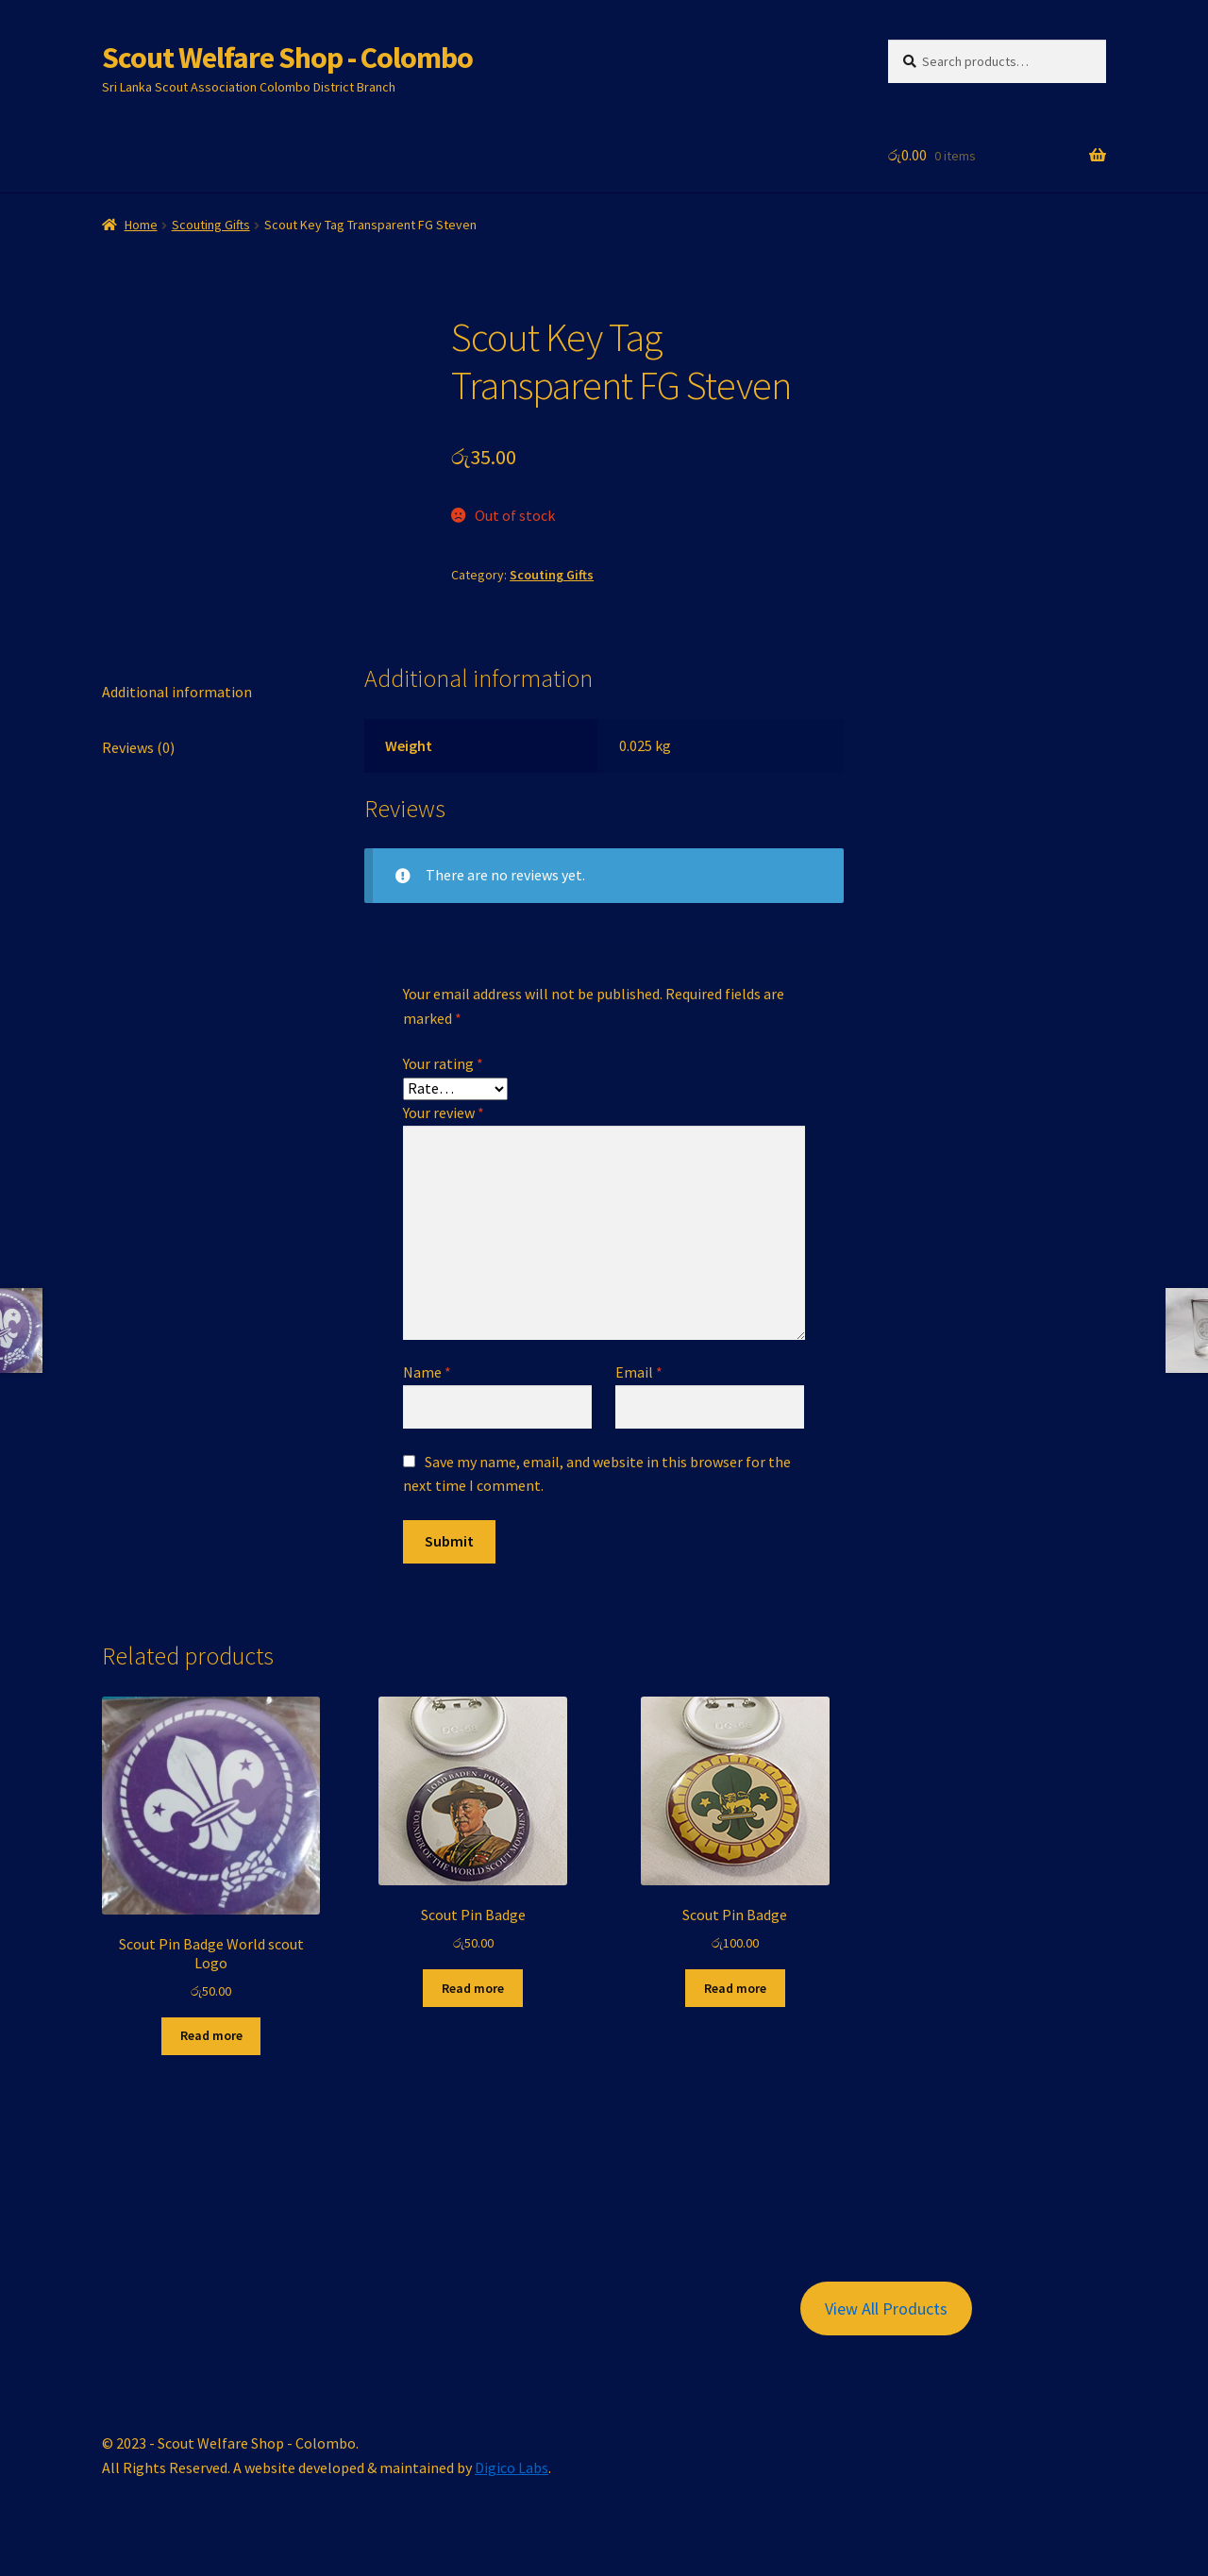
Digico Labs (511, 2467)
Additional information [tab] (177, 691)
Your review (443, 1112)
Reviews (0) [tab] (138, 747)
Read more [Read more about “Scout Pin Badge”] (473, 1988)
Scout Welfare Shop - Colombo (287, 57)
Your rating (443, 1063)
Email (639, 1372)
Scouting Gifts (211, 224)
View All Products (886, 2308)
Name (427, 1372)
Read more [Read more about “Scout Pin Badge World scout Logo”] (211, 2035)
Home (141, 224)
